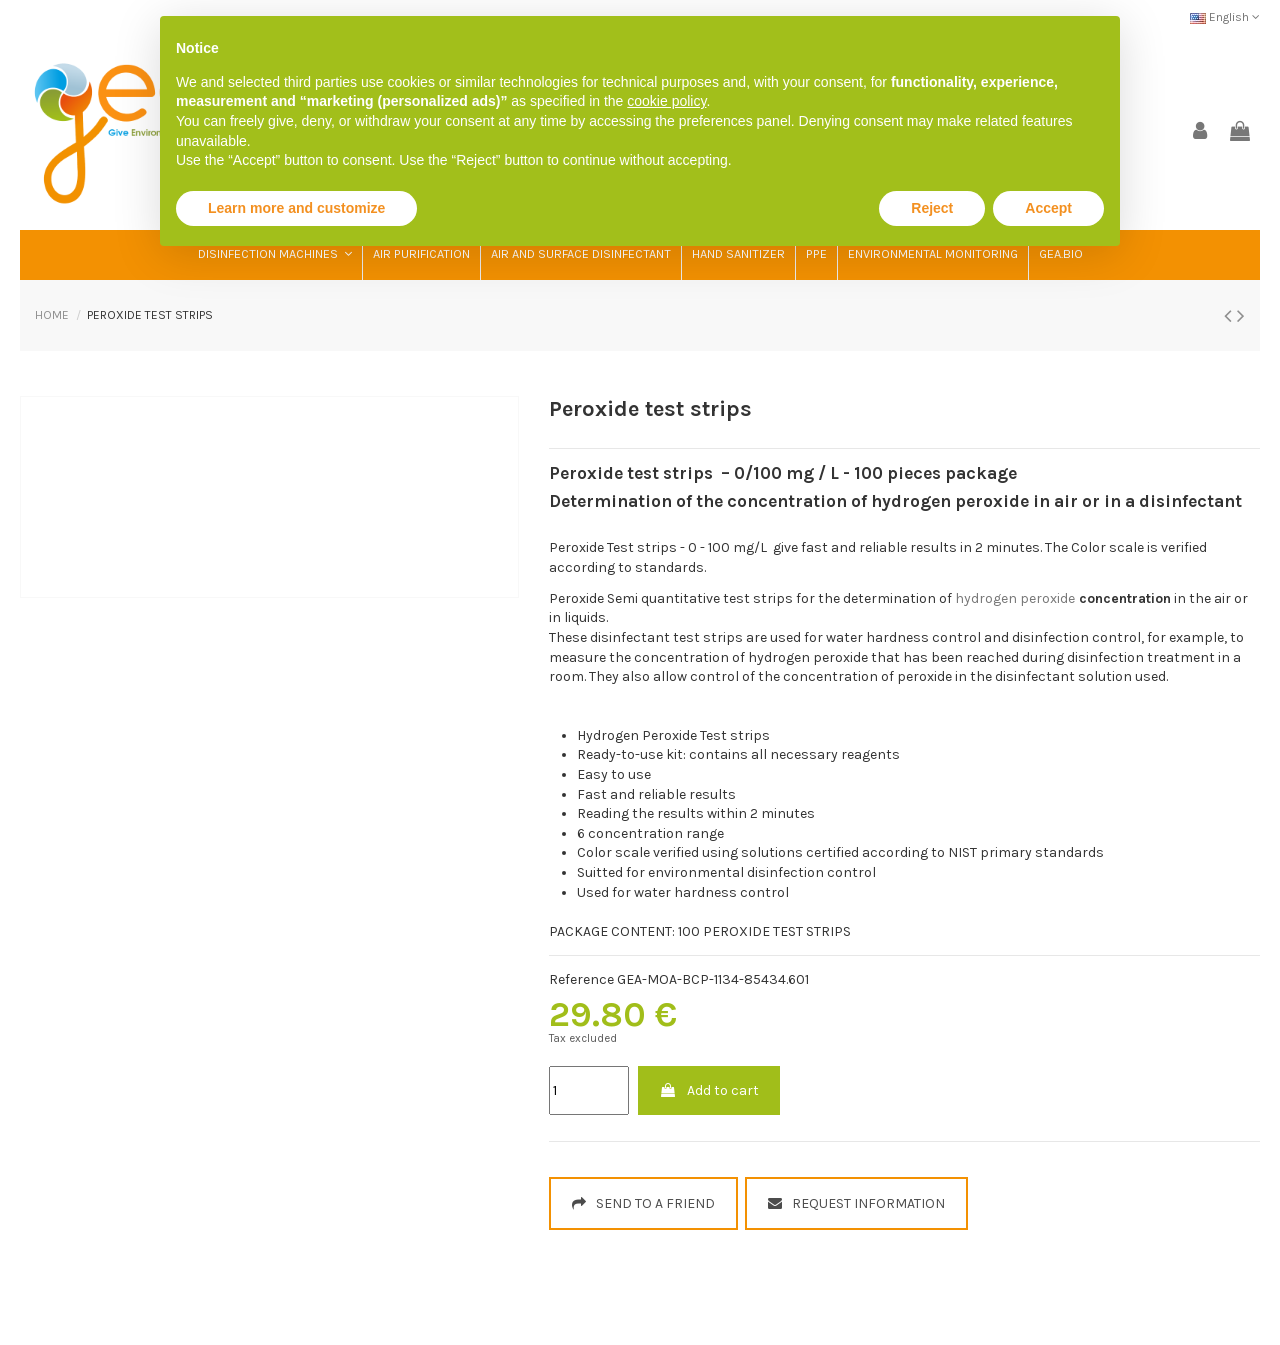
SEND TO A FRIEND (643, 1203)
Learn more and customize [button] (296, 208)
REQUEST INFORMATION (856, 1203)
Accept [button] (1048, 208)
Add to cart (709, 1090)
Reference (581, 979)
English (1225, 17)
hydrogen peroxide (1015, 598)
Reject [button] (932, 208)
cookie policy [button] (666, 101)
